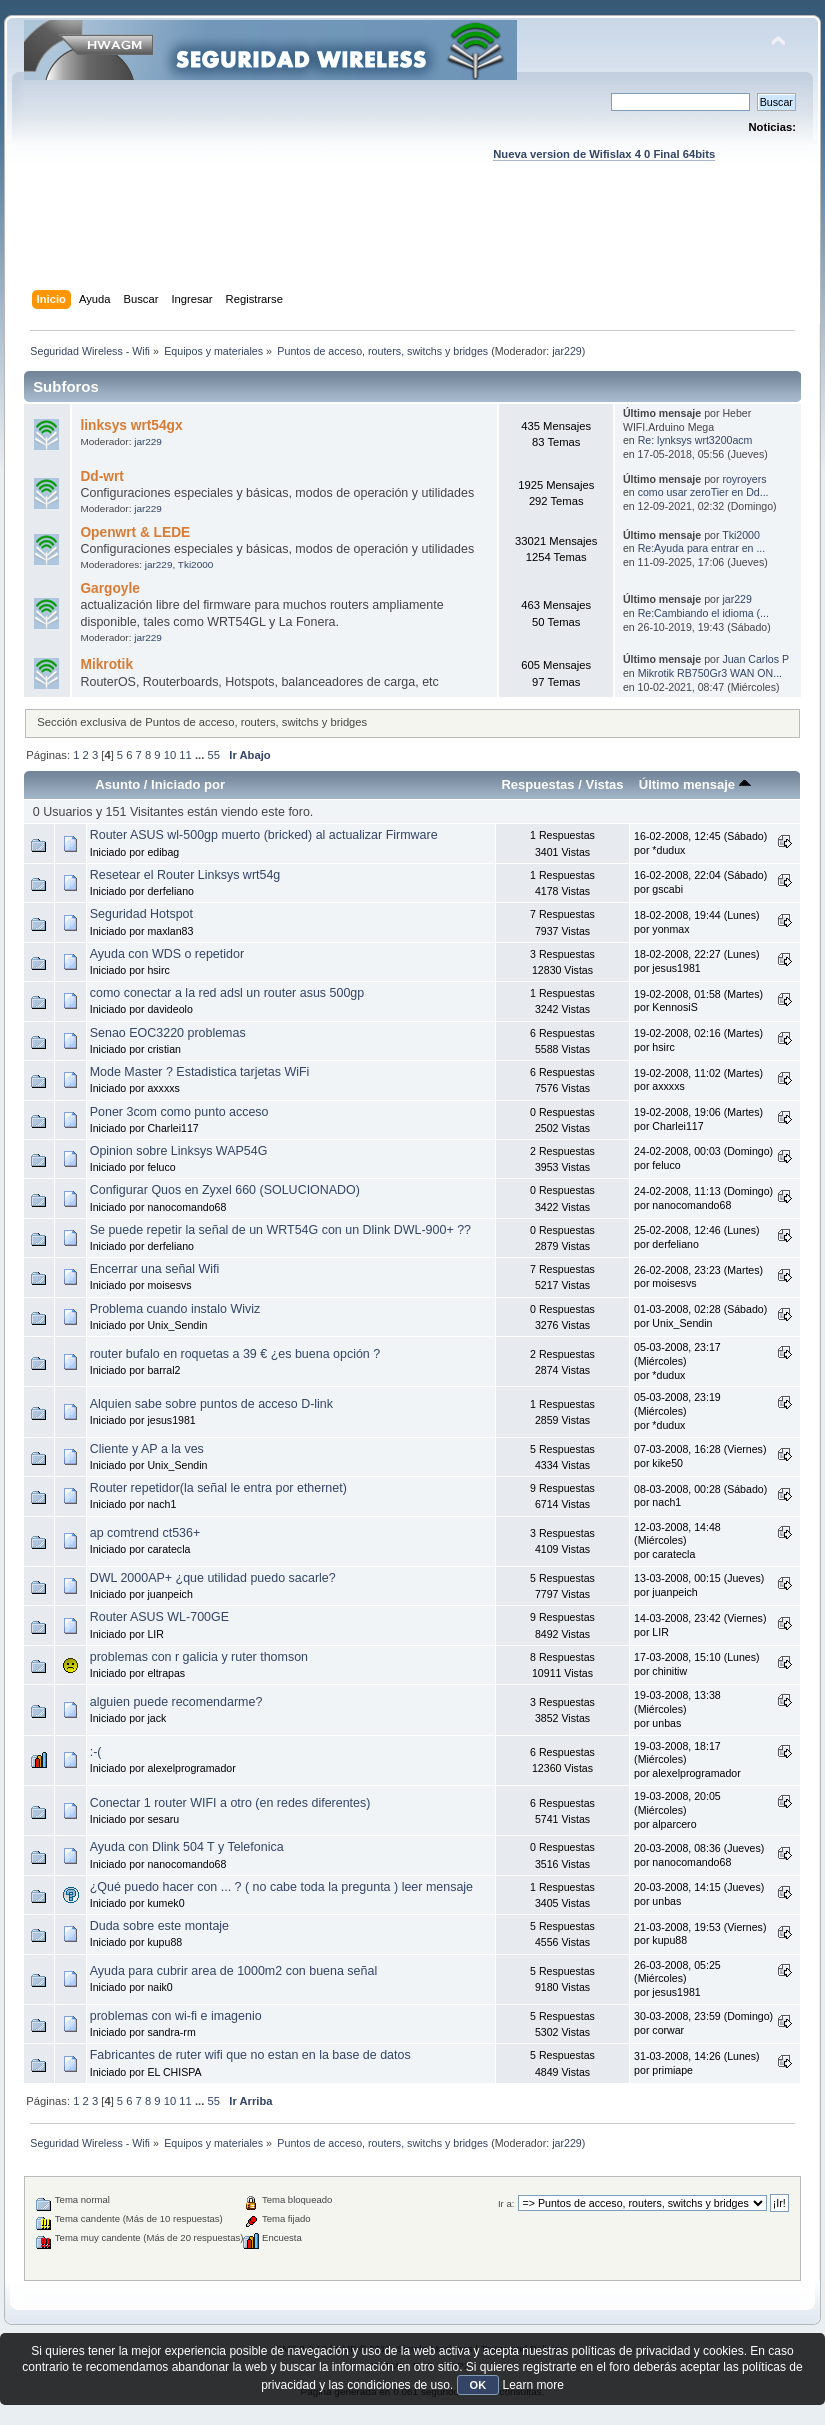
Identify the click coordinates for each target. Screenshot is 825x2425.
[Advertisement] (413, 245)
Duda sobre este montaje (159, 1926)
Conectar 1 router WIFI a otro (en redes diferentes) (230, 1803)
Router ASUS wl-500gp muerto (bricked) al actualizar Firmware (264, 835)
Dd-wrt (101, 476)
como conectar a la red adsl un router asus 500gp (227, 993)
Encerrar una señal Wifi (155, 1269)
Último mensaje (695, 784)
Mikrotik (106, 664)
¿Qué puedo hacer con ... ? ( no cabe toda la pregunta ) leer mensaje (281, 1887)
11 (185, 755)
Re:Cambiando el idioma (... (703, 613)
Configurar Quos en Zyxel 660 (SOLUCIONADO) (225, 1190)
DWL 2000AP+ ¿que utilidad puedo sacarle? (213, 1578)
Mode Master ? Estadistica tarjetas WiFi (200, 1072)
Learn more (532, 2385)
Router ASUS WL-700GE (159, 1617)
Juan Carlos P (755, 659)
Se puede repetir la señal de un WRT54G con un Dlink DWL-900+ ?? (280, 1230)
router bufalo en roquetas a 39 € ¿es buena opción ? (235, 1354)
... (201, 755)
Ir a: (506, 2203)
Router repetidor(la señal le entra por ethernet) (218, 1488)
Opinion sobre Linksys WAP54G (179, 1151)
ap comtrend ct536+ (145, 1533)
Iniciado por (188, 784)
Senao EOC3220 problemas (168, 1033)
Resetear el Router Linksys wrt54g (185, 875)
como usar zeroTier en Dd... (703, 492)
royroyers (744, 479)
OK (478, 2385)
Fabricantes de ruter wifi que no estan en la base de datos (250, 2055)
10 (170, 755)
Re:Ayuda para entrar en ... (702, 548)
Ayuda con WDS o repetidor (167, 954)
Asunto (117, 784)
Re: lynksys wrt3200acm (695, 440)
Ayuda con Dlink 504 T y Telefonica (187, 1847)
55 (213, 755)
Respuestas (537, 784)
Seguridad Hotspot (141, 914)
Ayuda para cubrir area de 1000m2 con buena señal (233, 1971)
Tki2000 (195, 564)
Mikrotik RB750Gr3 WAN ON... (710, 673)
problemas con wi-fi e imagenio (176, 2016)
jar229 (567, 351)
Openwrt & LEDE (135, 532)
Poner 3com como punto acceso (179, 1112)
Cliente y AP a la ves (147, 1449)
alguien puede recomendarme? (176, 1702)
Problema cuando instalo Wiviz (175, 1309)
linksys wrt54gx (131, 425)
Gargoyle (109, 588)
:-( (96, 1752)
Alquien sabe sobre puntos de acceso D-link (211, 1404)
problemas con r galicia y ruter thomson (199, 1657)
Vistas (604, 784)
